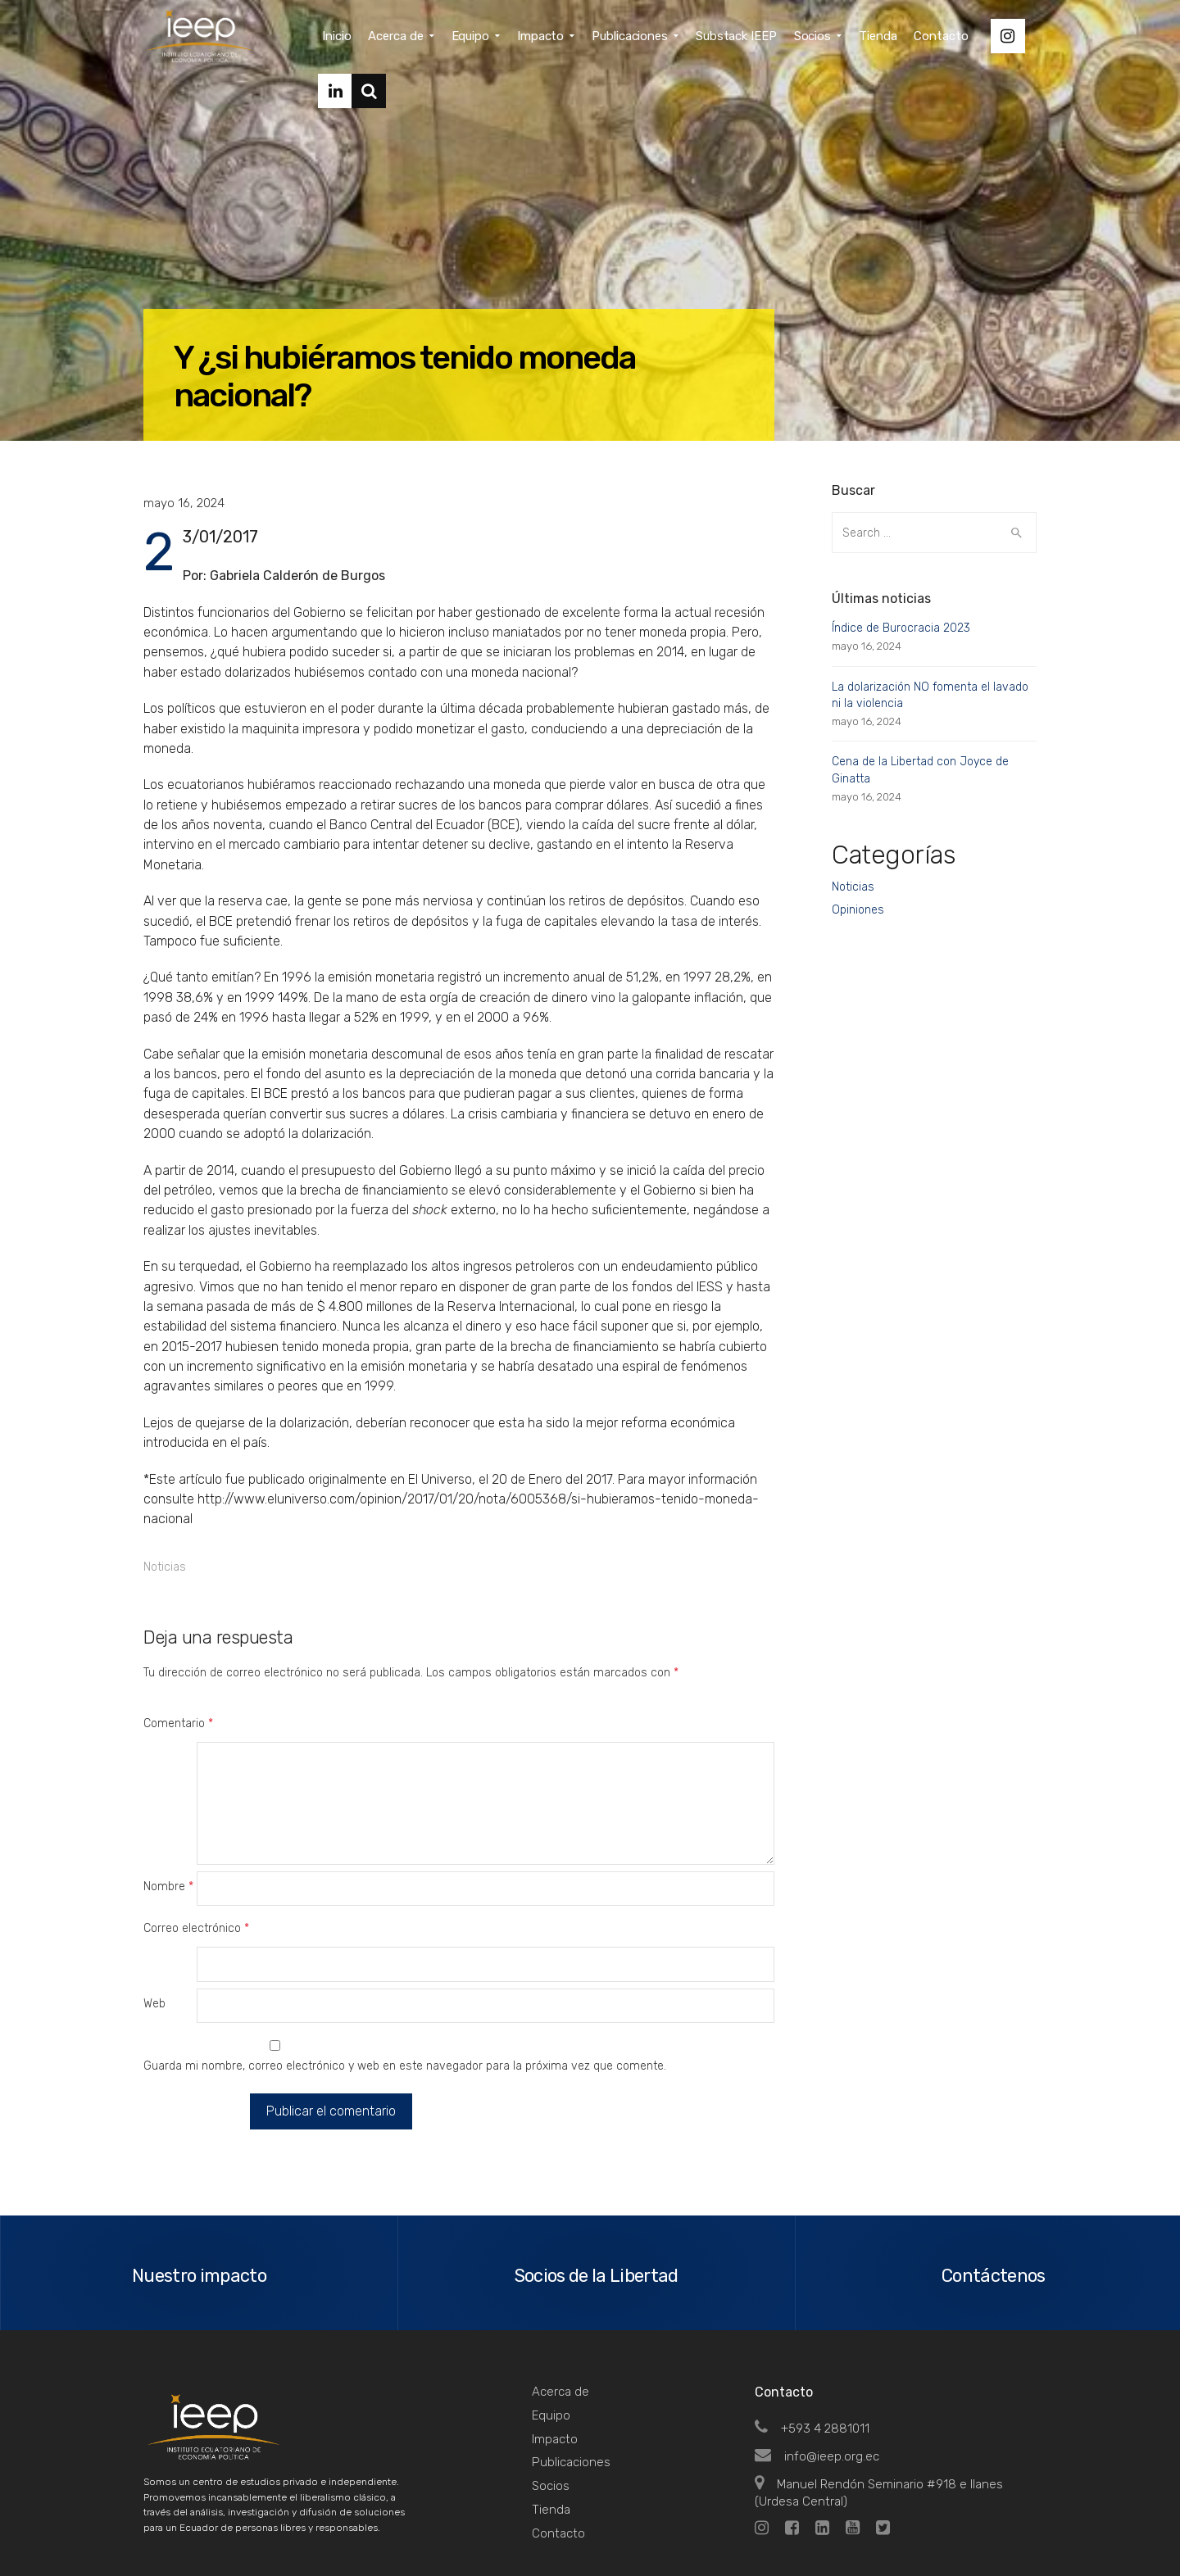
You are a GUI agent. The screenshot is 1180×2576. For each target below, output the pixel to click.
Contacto (558, 2463)
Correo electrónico (196, 1894)
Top (1015, 2527)
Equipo (551, 2345)
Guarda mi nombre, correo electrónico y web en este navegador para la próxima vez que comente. (404, 1998)
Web (154, 1936)
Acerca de (560, 2322)
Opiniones (858, 910)
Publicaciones (571, 2392)
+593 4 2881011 (812, 2359)
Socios (551, 2416)
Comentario (178, 1723)
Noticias (164, 1567)
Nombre (168, 1853)
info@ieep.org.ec (817, 2386)
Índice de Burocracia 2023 (901, 628)
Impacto (555, 2368)
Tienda (551, 2440)
